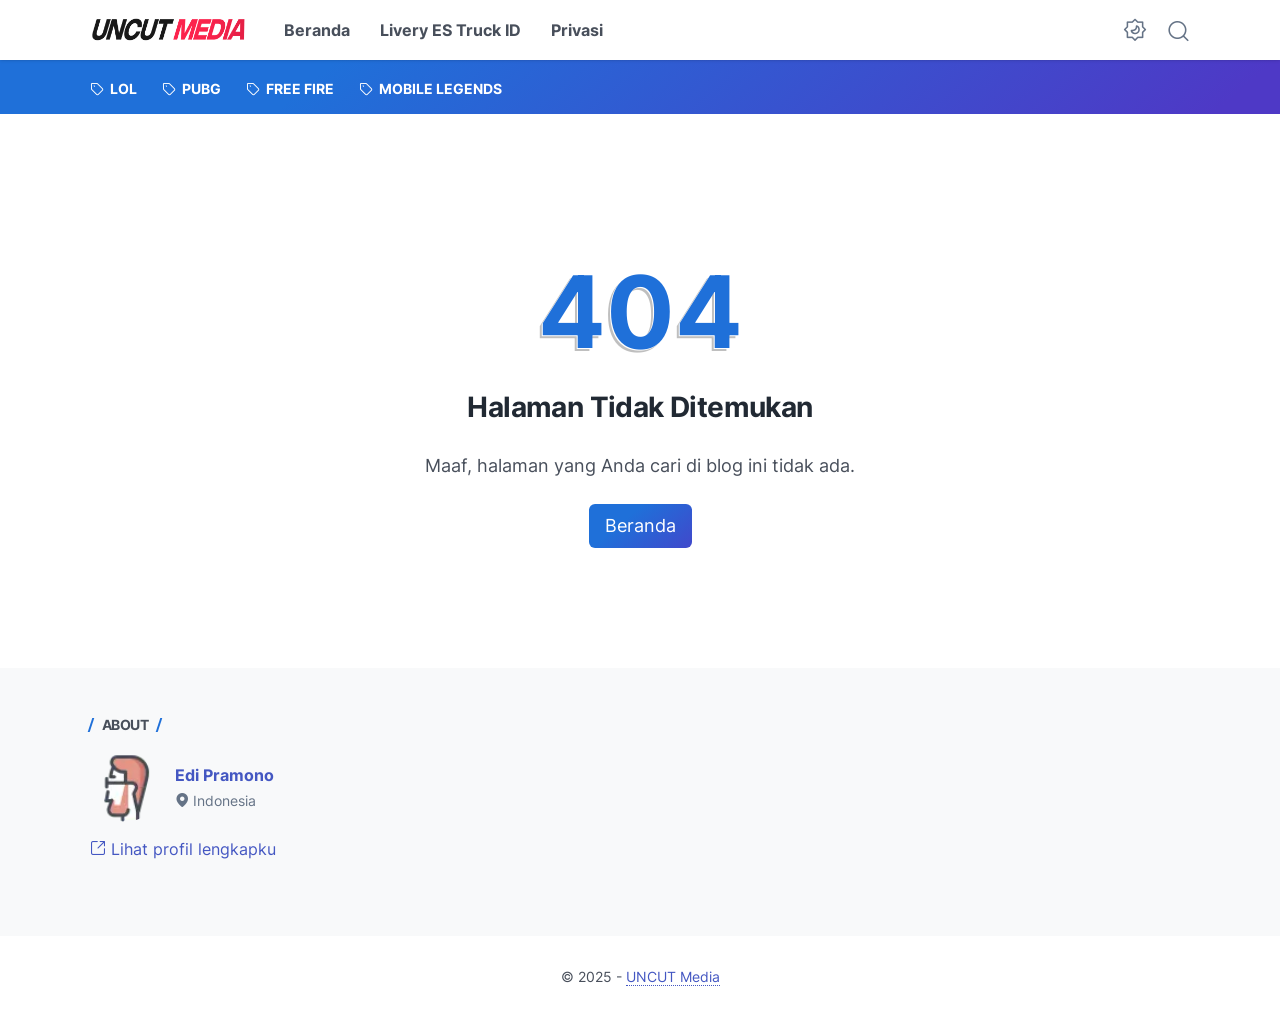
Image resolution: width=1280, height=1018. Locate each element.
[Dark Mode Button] (1135, 30)
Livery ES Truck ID (450, 30)
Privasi (577, 30)
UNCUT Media (673, 976)
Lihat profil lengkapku (183, 849)
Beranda (317, 30)
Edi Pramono (224, 775)
